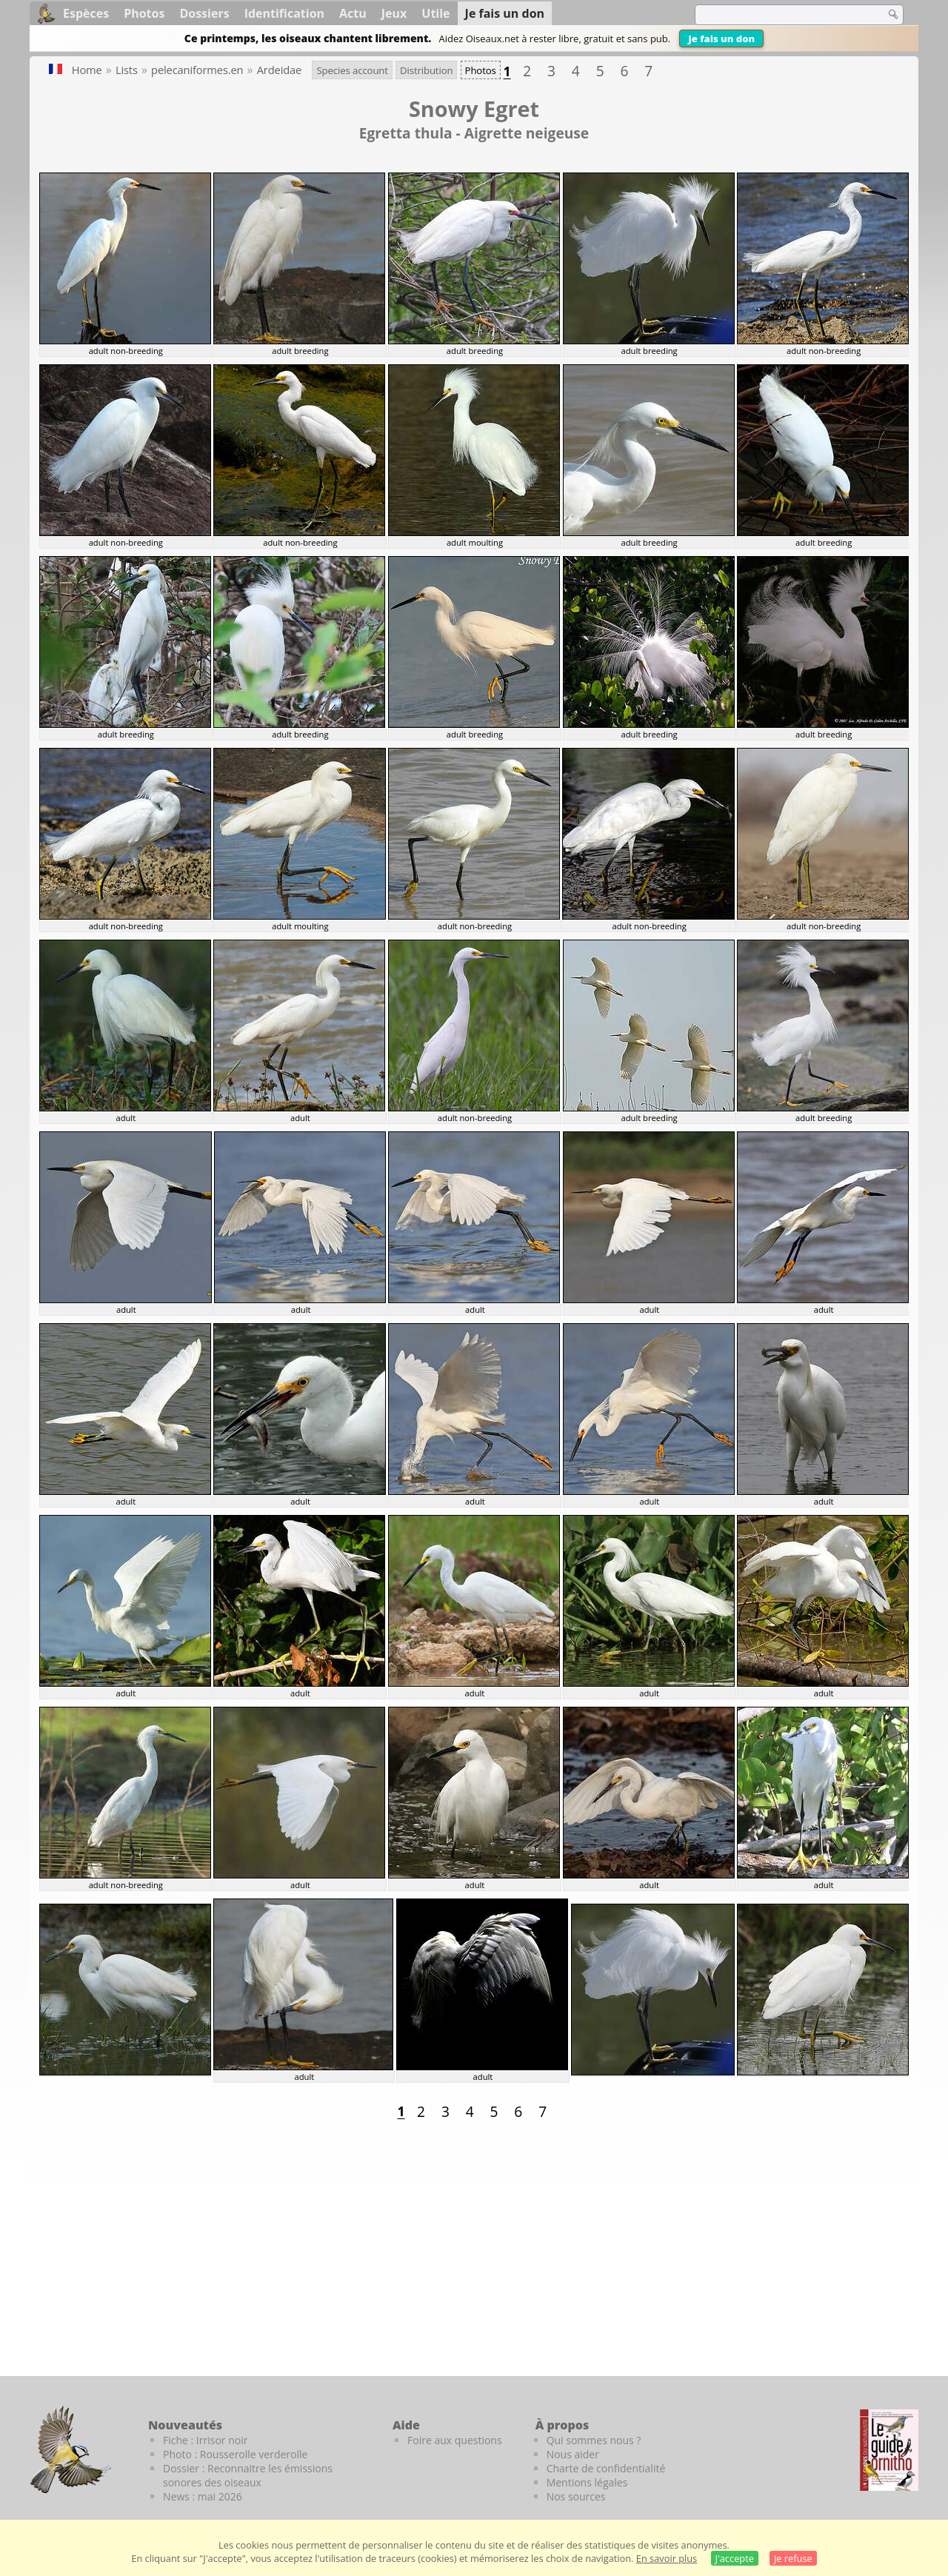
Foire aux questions (454, 2440)
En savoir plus (666, 2558)
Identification (284, 13)
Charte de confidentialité (606, 2468)
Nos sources (576, 2496)
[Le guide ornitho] (889, 2450)
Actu (353, 13)
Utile (435, 13)
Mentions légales (587, 2482)
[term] (780, 15)
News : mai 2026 (202, 2496)
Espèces (86, 13)
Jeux (394, 13)
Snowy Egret (474, 108)
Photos (144, 13)
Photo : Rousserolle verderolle (235, 2454)
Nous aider (573, 2454)
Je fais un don (721, 38)
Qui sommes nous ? (594, 2440)
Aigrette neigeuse (526, 133)
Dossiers (204, 13)
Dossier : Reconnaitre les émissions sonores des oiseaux (248, 2475)
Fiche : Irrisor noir (205, 2440)
